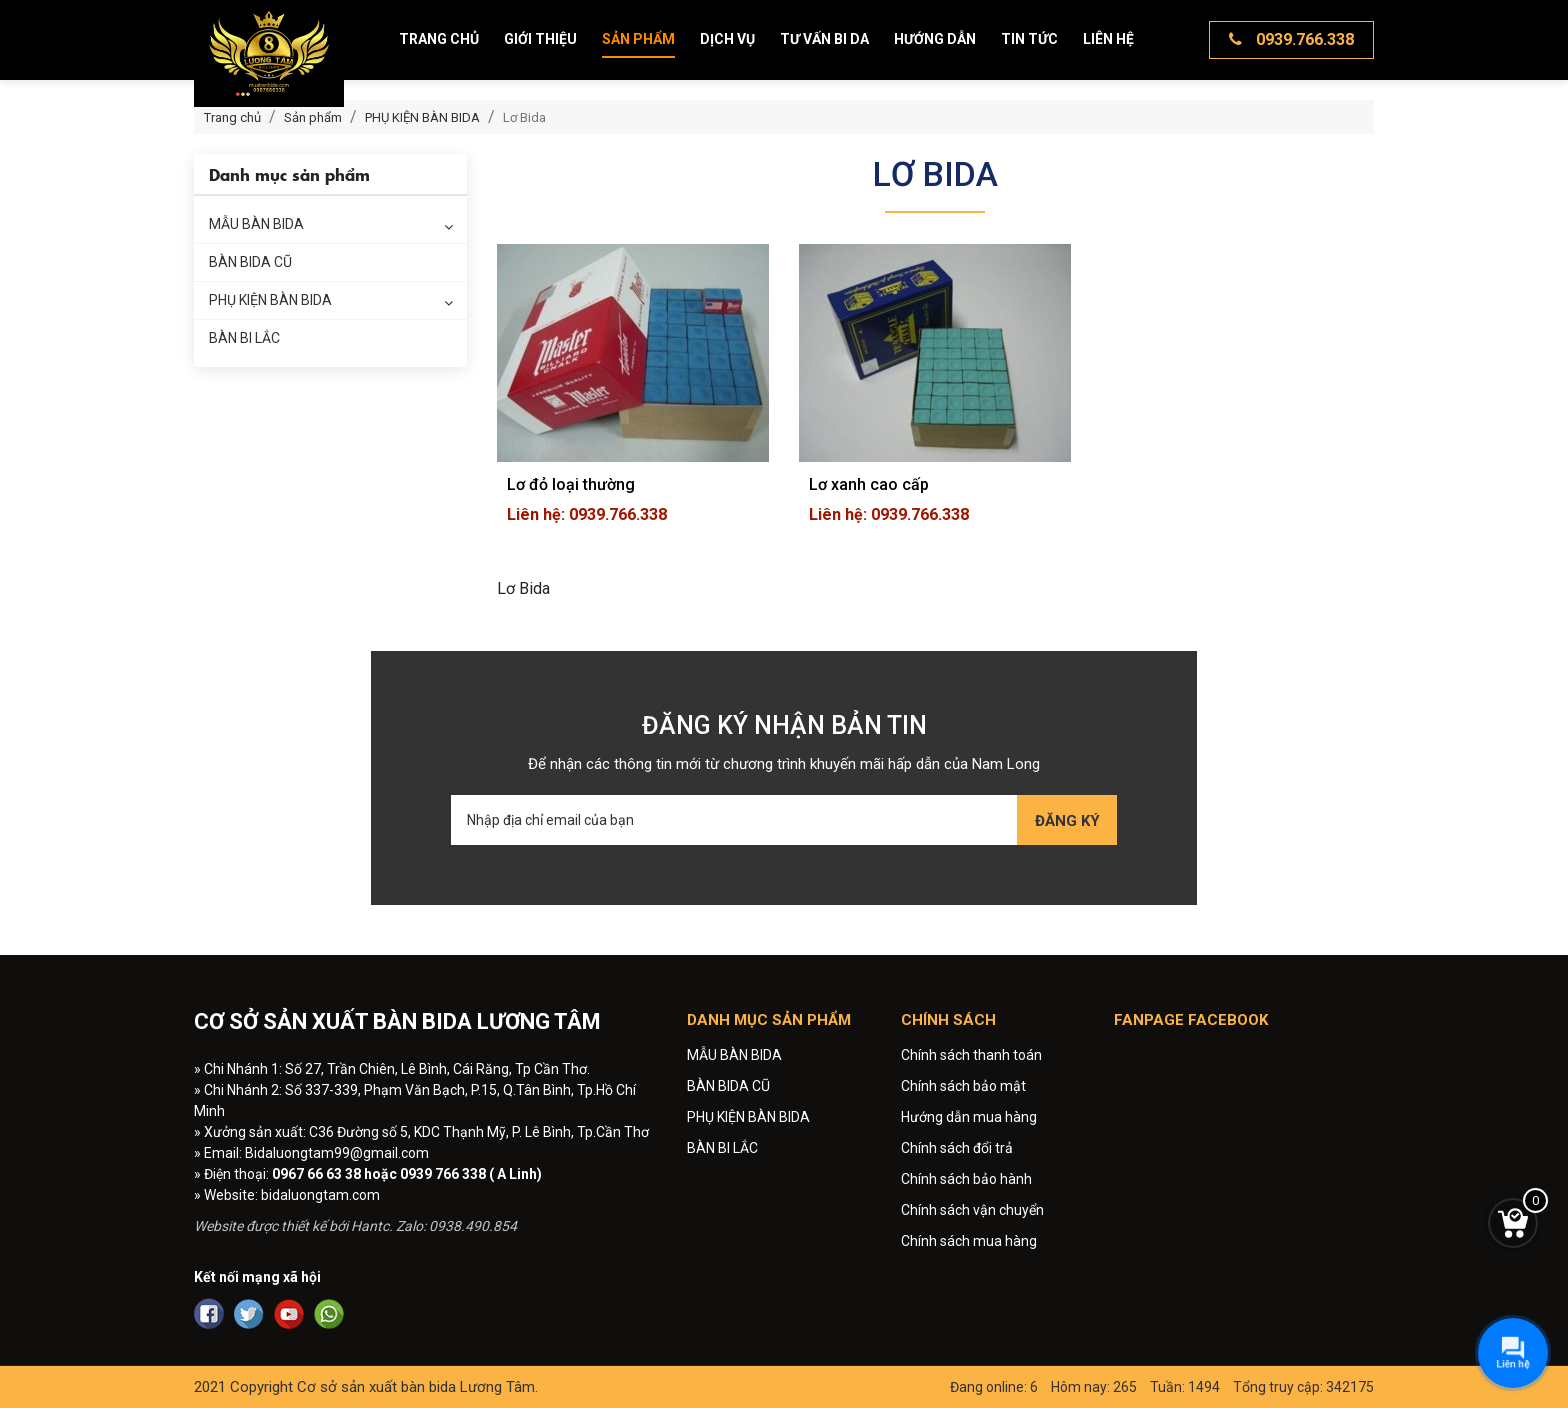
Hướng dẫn (935, 39)
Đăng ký (1067, 821)
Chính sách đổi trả (957, 1148)
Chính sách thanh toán (971, 1055)
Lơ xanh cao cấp (869, 484)
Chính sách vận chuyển (972, 1210)
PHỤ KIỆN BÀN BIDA (270, 300)
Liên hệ (1108, 39)
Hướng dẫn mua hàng (969, 1117)
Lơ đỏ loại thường (571, 484)
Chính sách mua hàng (969, 1241)
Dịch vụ (727, 39)
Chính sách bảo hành (966, 1179)
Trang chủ (439, 39)
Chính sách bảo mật (963, 1086)
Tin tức (1029, 39)
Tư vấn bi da (824, 39)
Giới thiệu (540, 39)
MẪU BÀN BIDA (256, 224)
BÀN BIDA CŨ (250, 262)
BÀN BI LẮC (244, 338)
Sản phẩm (638, 39)
